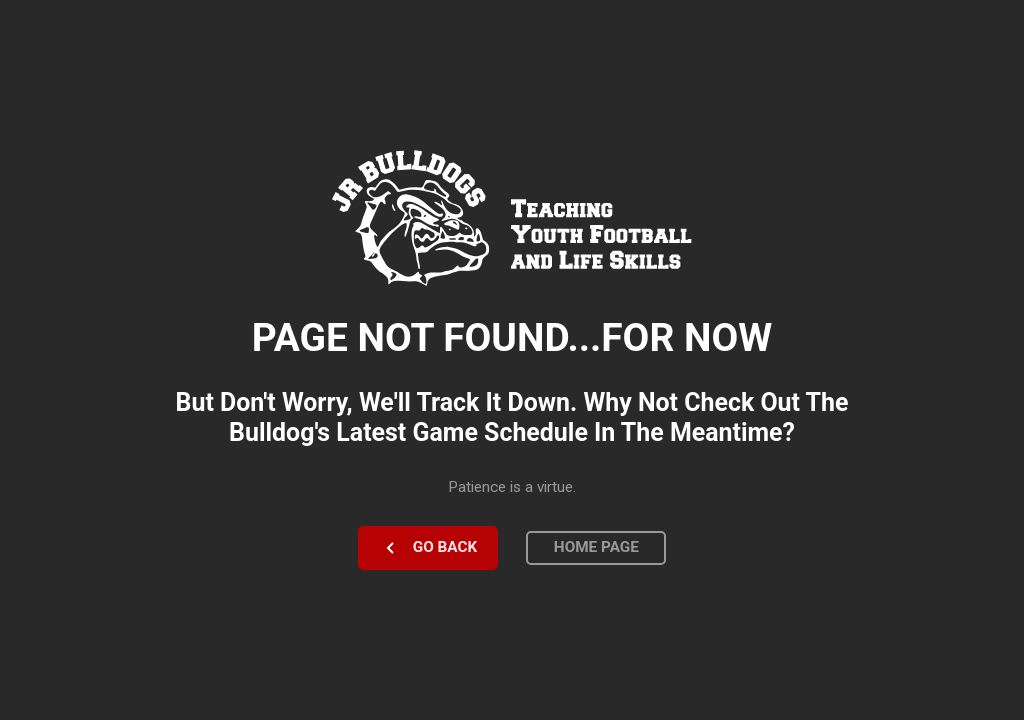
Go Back (445, 547)
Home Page (596, 547)
